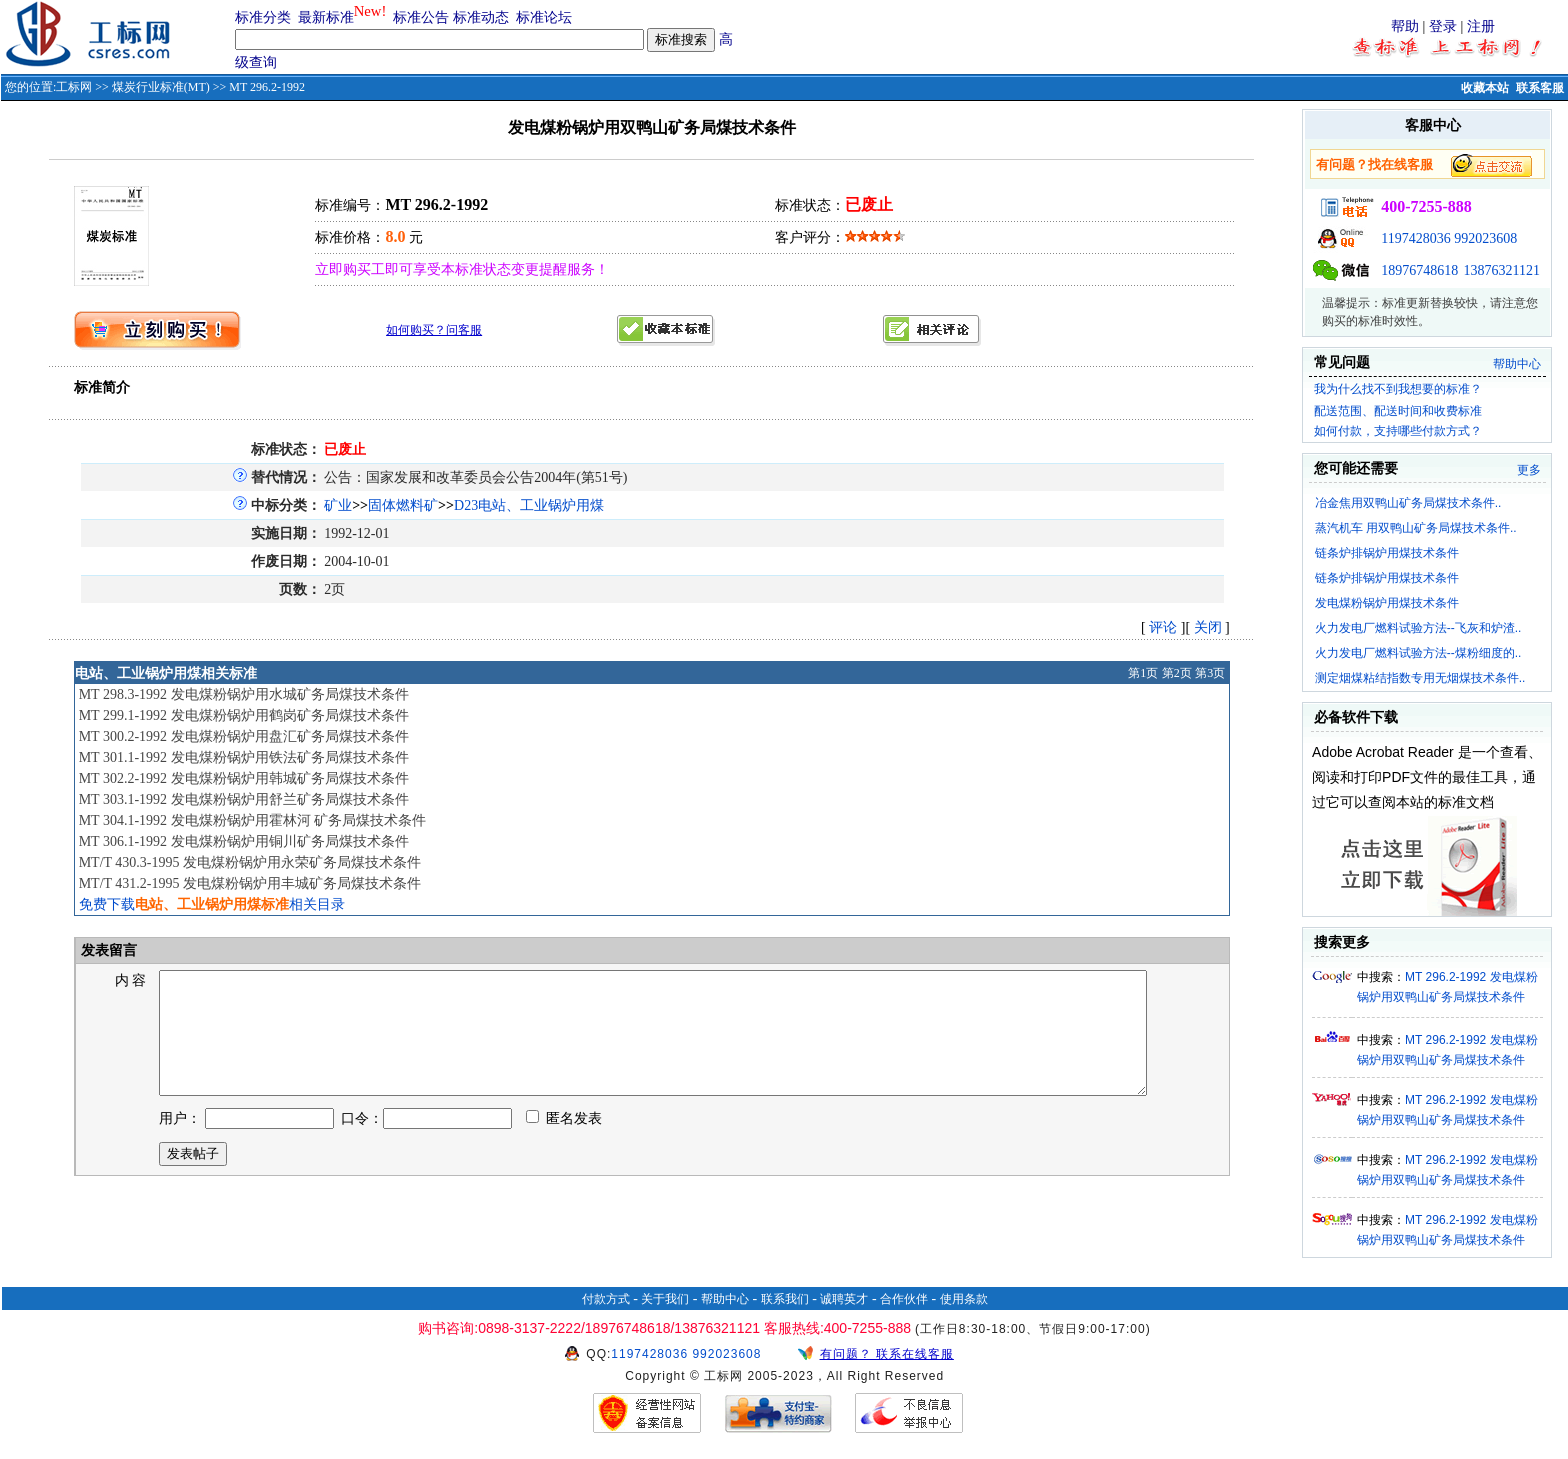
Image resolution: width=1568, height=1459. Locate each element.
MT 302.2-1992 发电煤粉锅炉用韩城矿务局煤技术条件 (244, 778)
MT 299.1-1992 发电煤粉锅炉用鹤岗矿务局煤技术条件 (244, 715)
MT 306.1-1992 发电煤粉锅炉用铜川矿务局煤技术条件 (244, 841)
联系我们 (785, 1299)
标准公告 (421, 17)
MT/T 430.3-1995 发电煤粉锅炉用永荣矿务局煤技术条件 (250, 862)
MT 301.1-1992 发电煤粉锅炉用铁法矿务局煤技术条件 (244, 757)
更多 (1529, 470)
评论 (1163, 627)
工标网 (74, 87)
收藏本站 (1485, 88)
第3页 (1210, 673)
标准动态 (481, 17)
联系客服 (1540, 88)
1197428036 (1415, 238)
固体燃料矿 (403, 505)
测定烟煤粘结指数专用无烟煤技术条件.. (1420, 678)
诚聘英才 (844, 1299)
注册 (1481, 26)
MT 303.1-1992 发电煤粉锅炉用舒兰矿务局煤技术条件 (244, 799)
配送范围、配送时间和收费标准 (1398, 411)
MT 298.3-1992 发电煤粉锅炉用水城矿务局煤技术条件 (244, 694)
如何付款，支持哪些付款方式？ (1398, 431)
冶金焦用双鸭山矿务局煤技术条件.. (1408, 503)
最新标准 (326, 17)
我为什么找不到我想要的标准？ (1398, 389)
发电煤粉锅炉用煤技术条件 (1387, 603)
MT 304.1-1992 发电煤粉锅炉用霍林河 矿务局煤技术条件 (252, 820)
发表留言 (108, 950)
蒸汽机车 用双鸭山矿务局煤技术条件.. (1416, 528)
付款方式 (606, 1299)
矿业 (338, 505)
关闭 (1208, 627)
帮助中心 (1517, 364)
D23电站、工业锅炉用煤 (529, 505)
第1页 (1143, 673)
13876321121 (1502, 270)
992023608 (1485, 238)
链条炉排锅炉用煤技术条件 (1387, 553)
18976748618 (1419, 270)
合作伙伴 (904, 1299)
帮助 (1405, 26)
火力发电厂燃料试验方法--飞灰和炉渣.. (1418, 628)
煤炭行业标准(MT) (161, 87)
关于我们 (665, 1299)
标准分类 (263, 17)
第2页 (1177, 673)
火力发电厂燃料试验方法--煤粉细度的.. (1418, 653)
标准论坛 (544, 17)
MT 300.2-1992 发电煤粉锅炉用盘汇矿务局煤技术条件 (244, 736)
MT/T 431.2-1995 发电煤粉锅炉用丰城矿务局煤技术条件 (250, 883)
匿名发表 (564, 1142)
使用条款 (964, 1299)
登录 (1443, 26)
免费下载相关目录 (212, 904)
